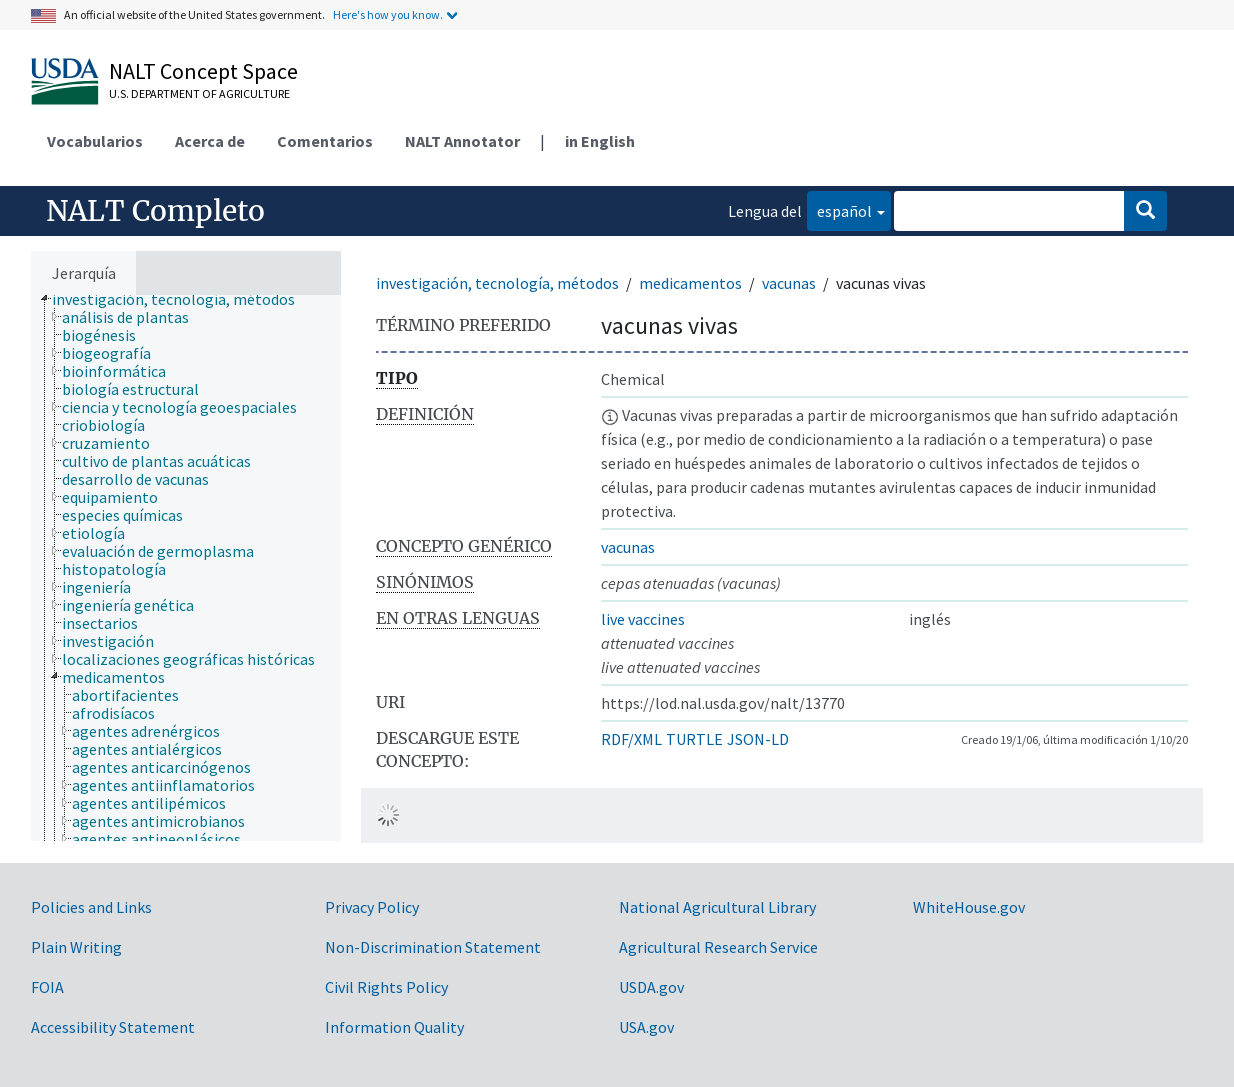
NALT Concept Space (203, 71)
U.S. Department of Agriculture (199, 93)
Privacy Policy (372, 907)
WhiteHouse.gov (969, 907)
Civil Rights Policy (386, 987)
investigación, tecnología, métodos (497, 283)
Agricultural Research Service (718, 947)
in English (600, 141)
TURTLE (694, 739)
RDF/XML (631, 739)
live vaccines (643, 619)
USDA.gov (651, 987)
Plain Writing (76, 947)
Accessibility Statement (113, 1027)
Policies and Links (91, 907)
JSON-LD (758, 739)
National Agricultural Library (717, 907)
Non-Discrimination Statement (433, 947)
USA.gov (646, 1027)
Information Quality (394, 1027)
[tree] (186, 568)
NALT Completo (155, 211)
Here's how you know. (388, 14)
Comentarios (325, 141)
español (839, 209)
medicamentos (690, 283)
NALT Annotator (462, 141)
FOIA (47, 987)
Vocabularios (95, 141)
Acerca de (210, 141)
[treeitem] (182, 299)
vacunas (789, 283)
